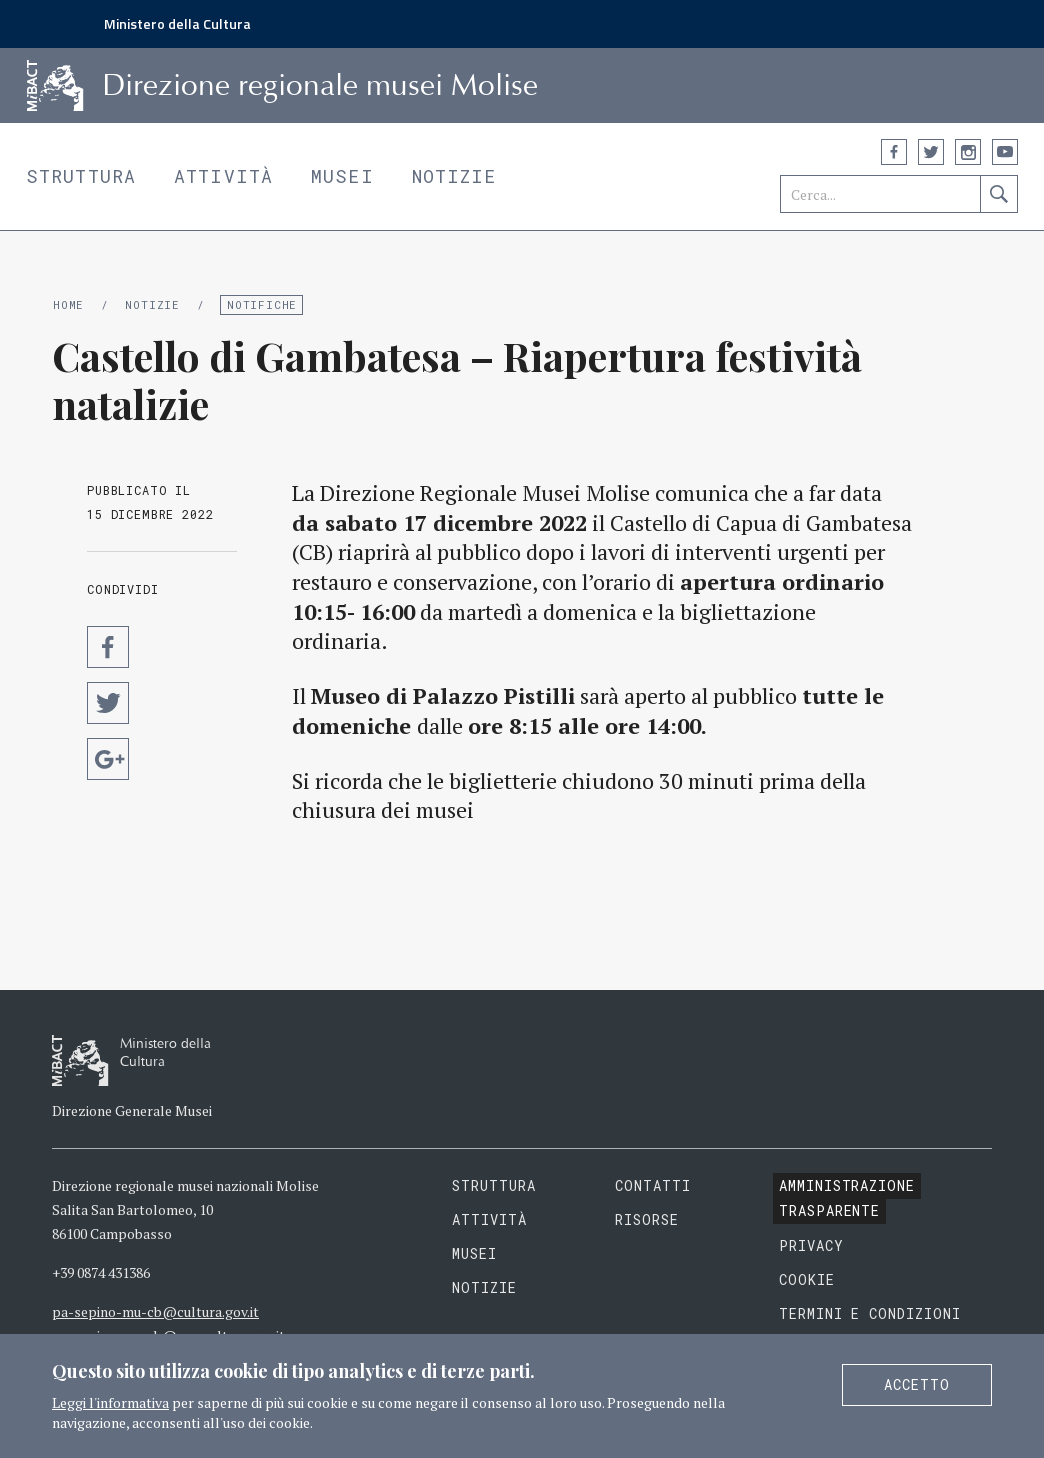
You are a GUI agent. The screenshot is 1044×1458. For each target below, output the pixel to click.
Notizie (454, 176)
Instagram (968, 152)
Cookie (807, 1279)
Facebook (894, 152)
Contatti (653, 1185)
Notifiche (262, 304)
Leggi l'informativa (110, 1402)
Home (68, 304)
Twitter (931, 152)
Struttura (81, 176)
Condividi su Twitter (108, 703)
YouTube (1005, 152)
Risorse (647, 1219)
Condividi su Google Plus (108, 759)
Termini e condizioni (870, 1313)
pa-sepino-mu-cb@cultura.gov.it (155, 1311)
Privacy (811, 1245)
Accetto (917, 1384)
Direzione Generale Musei (132, 1110)
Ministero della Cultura (177, 23)
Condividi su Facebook (108, 647)
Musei (342, 176)
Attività (223, 176)
